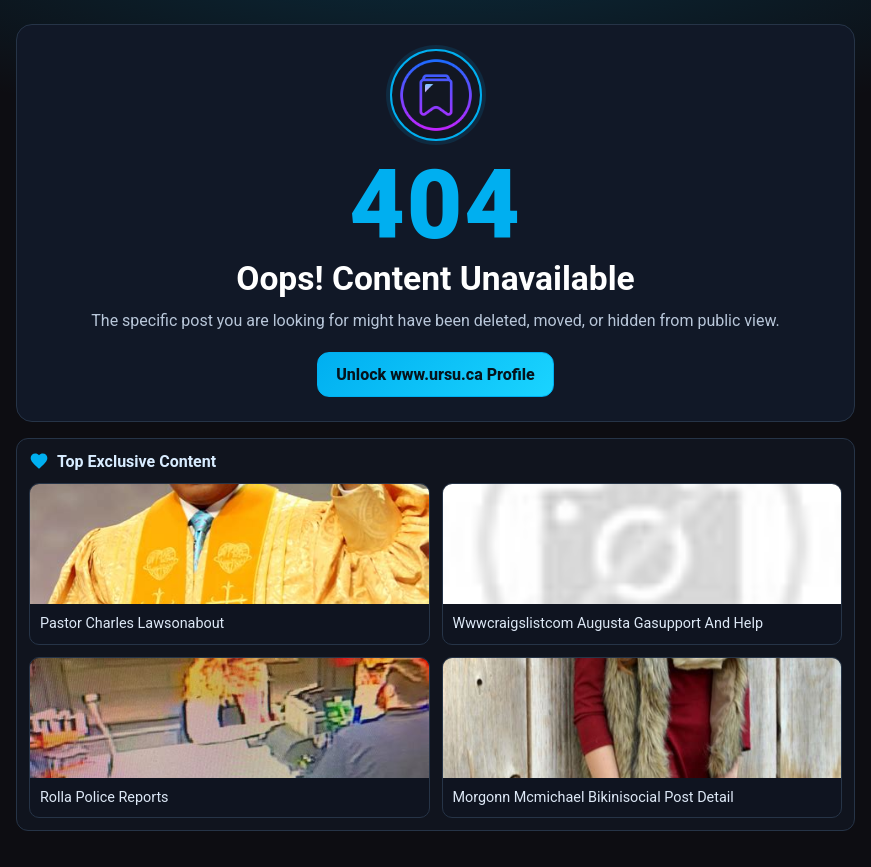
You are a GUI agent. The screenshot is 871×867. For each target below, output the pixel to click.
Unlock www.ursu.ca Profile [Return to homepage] (435, 374)
